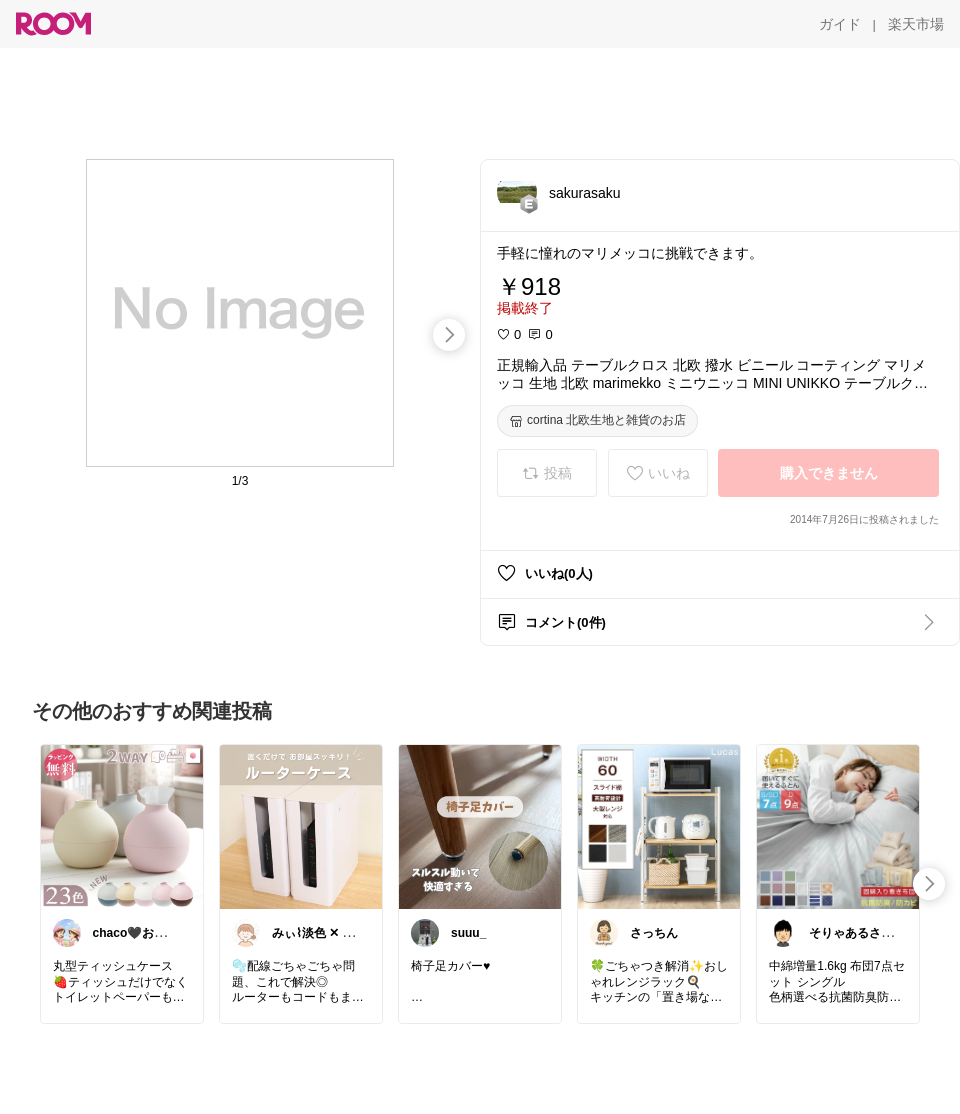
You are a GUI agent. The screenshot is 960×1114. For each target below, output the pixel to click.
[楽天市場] (916, 24)
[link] (122, 826)
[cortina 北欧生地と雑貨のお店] (597, 421)
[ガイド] (840, 24)
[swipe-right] (449, 335)
